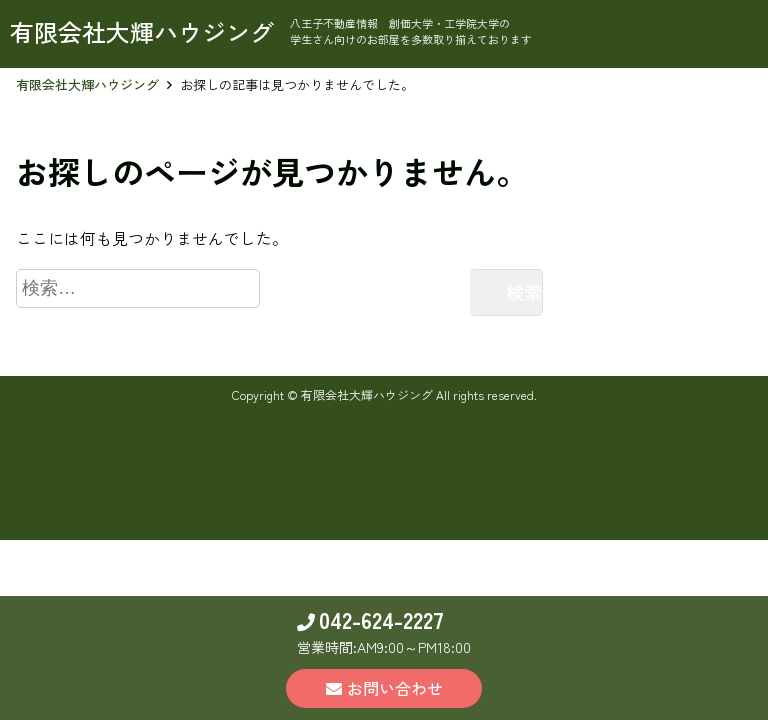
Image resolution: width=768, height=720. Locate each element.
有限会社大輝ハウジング (87, 84)
